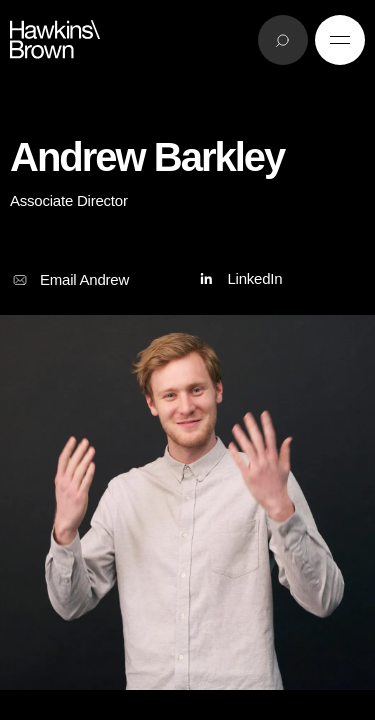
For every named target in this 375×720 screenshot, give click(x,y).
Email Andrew (69, 280)
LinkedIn (238, 279)
